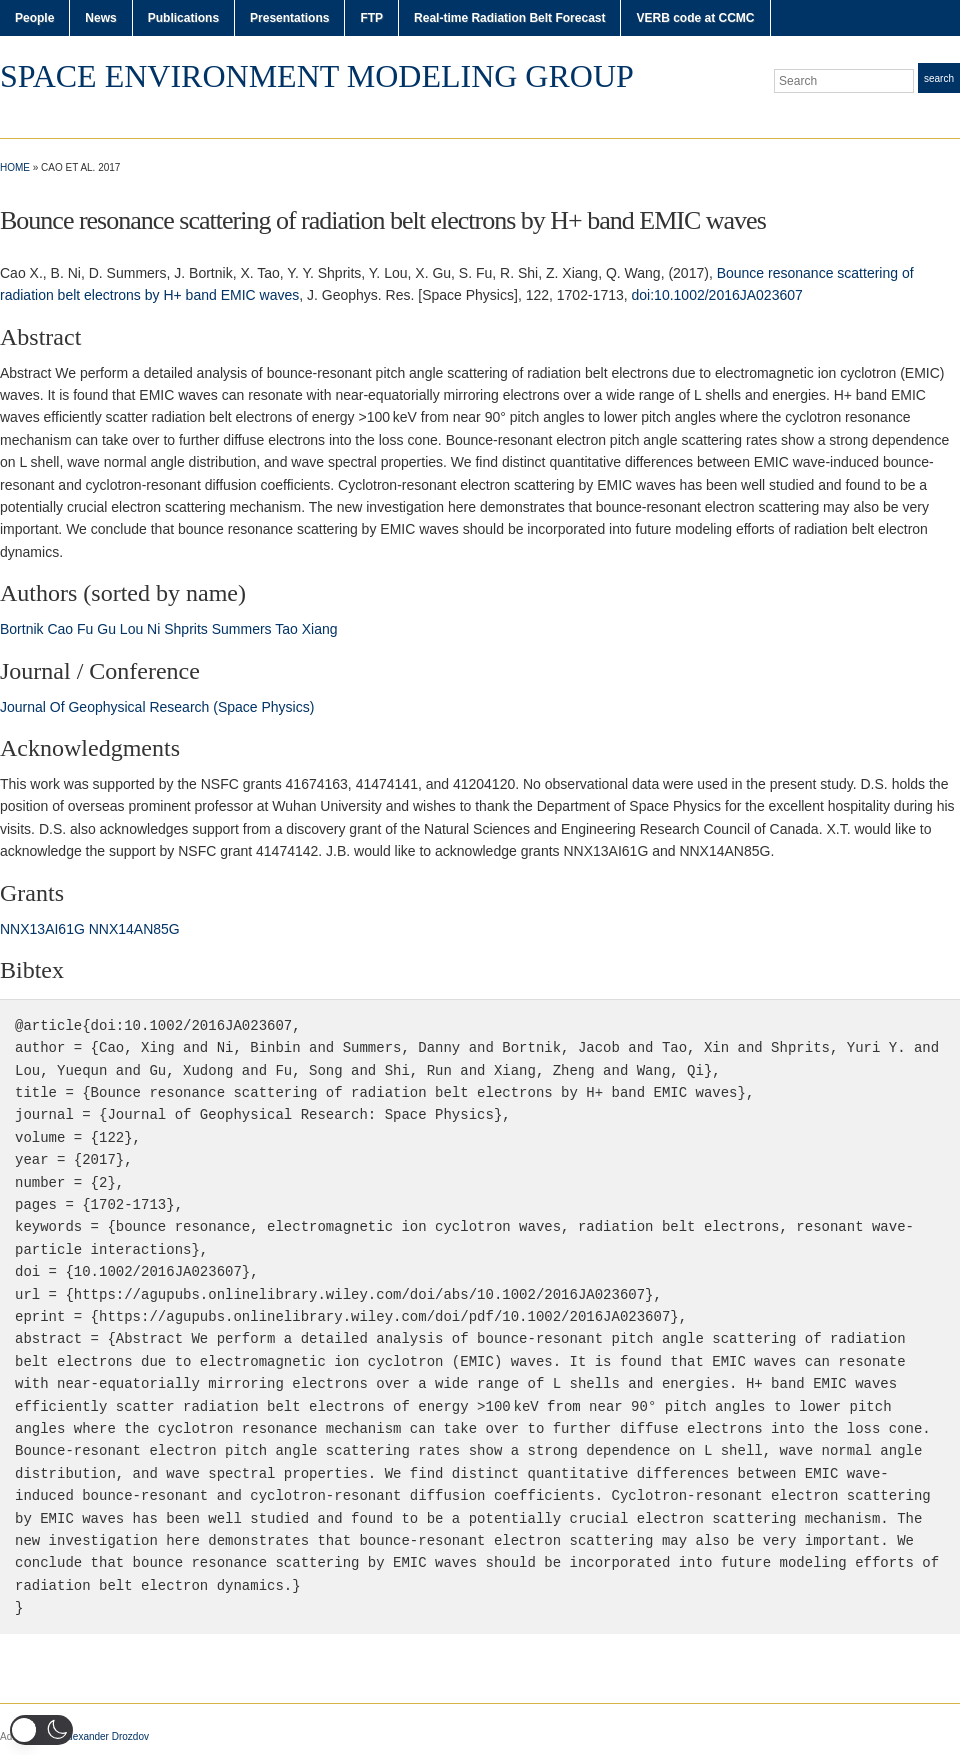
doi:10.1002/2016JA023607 (717, 295)
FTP (371, 18)
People (34, 18)
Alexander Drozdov (106, 1736)
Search (939, 78)
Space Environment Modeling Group (317, 76)
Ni (153, 629)
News (100, 18)
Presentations (289, 18)
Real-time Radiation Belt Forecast (509, 18)
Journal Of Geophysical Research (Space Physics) (157, 707)
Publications (183, 18)
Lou (131, 629)
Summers (242, 629)
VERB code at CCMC (695, 18)
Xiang (320, 629)
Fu (85, 629)
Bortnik (22, 629)
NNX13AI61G (42, 929)
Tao (286, 629)
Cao (60, 629)
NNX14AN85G (134, 929)
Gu (106, 629)
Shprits (186, 629)
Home (15, 167)
